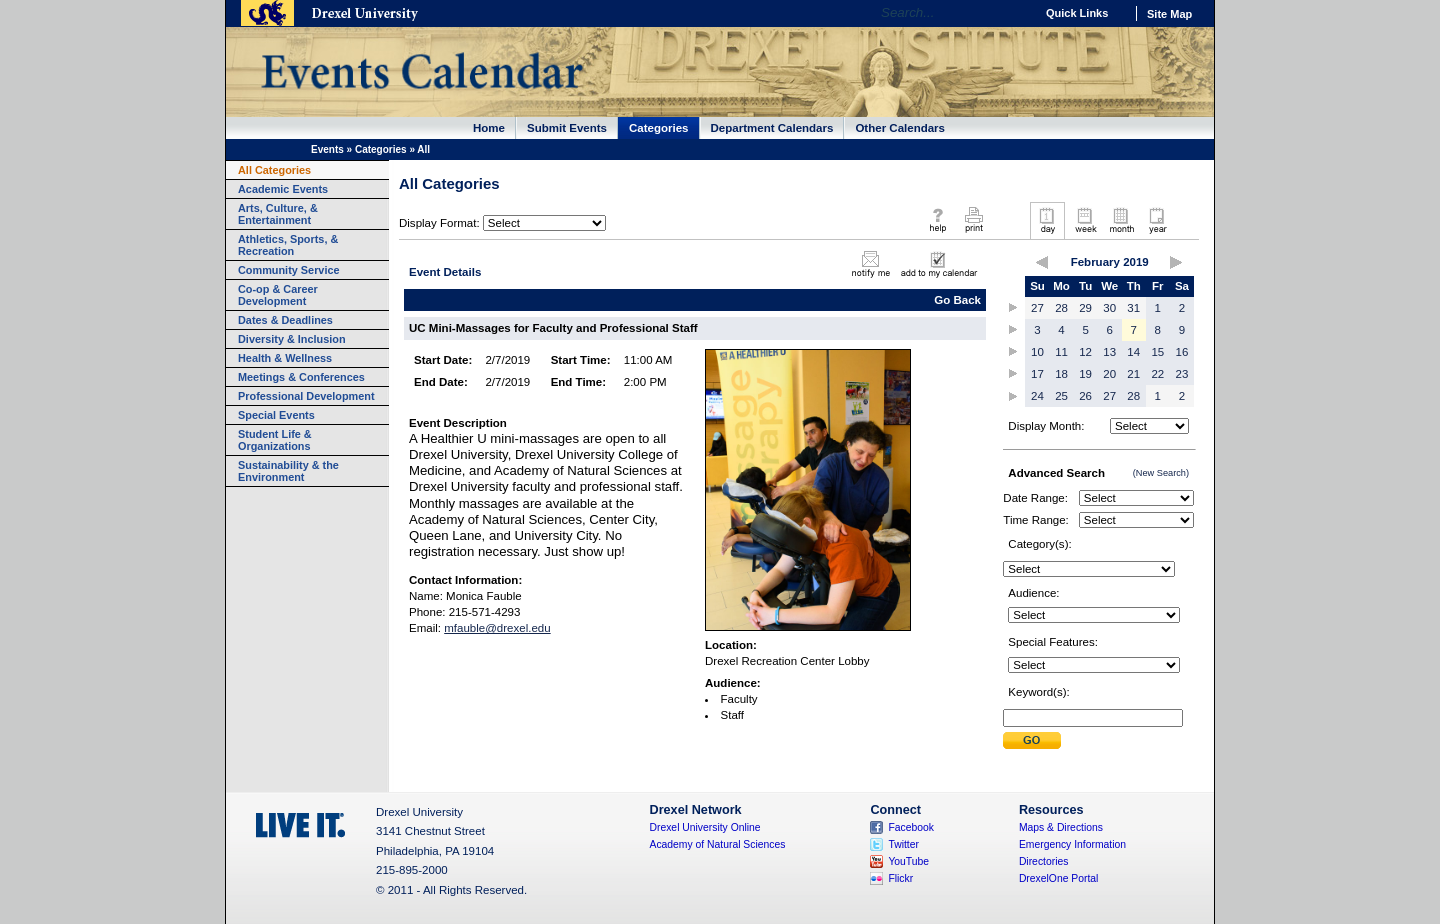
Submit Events (567, 128)
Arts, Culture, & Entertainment (278, 214)
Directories (1044, 861)
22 (1157, 374)
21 (1133, 374)
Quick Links (1077, 13)
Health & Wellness (285, 358)
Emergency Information (1072, 844)
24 (1037, 396)
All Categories (274, 170)
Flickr (900, 878)
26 (1085, 396)
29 (1085, 308)
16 (1182, 352)
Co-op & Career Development (278, 295)
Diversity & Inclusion (292, 339)
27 (1037, 308)
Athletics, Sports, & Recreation (288, 245)
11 (1061, 352)
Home (489, 128)
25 (1061, 396)
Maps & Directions (1061, 827)
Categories (659, 128)
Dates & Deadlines (285, 320)
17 (1037, 374)
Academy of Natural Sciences (718, 844)
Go (1014, 13)
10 (1037, 352)
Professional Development (306, 396)
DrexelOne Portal (1058, 878)
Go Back (957, 300)
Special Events (276, 415)
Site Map (1169, 14)
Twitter (903, 844)
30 (1109, 308)
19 (1085, 374)
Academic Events (283, 189)
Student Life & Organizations (275, 440)
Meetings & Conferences (301, 377)
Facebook (911, 827)
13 (1109, 352)
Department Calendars (772, 128)
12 (1085, 352)
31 (1133, 308)
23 (1182, 374)
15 (1157, 352)
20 (1109, 374)
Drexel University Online (705, 827)
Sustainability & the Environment (288, 471)
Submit (1032, 740)
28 (1061, 308)
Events (327, 149)
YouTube (908, 861)
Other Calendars (900, 128)
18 (1061, 374)
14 (1133, 352)
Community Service (289, 270)
